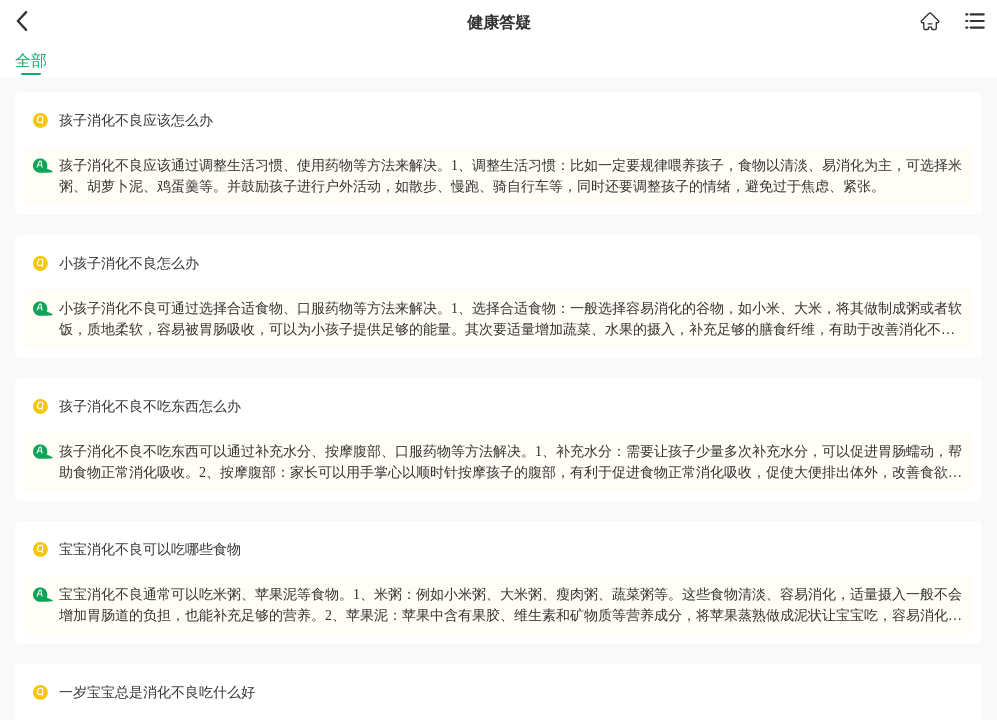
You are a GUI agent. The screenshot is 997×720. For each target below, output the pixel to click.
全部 (31, 60)
